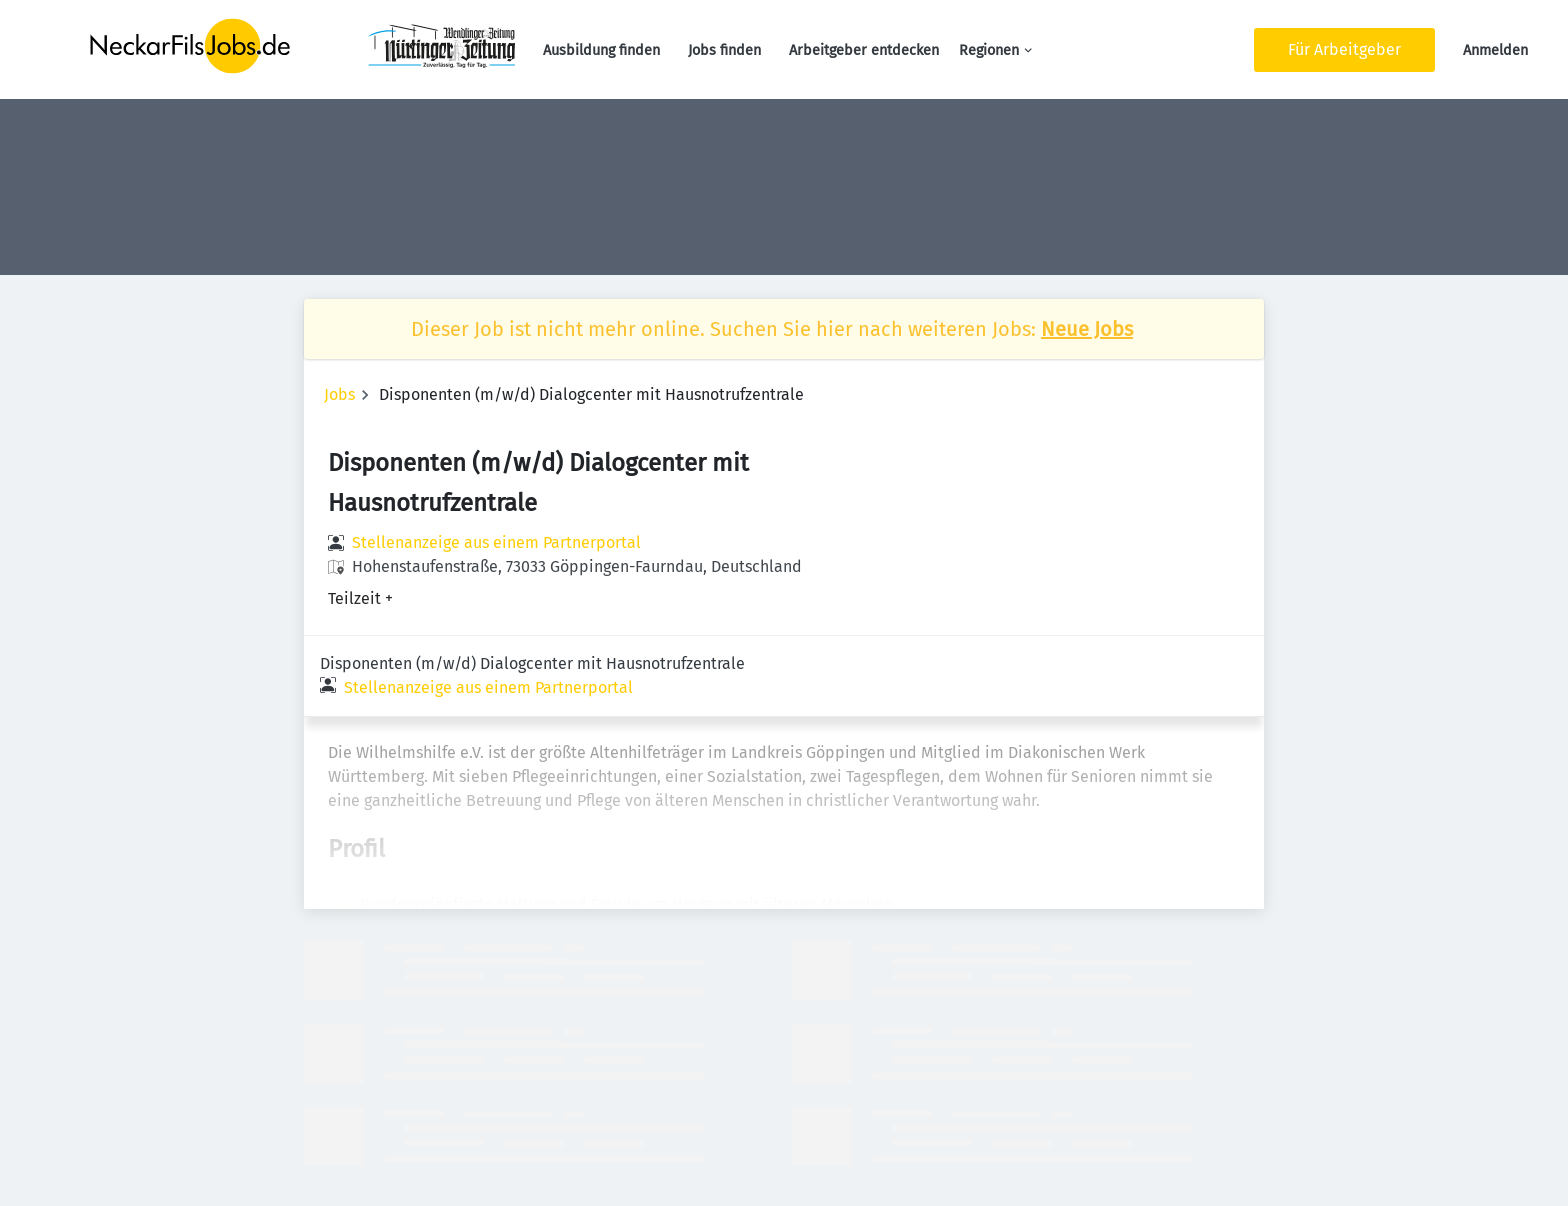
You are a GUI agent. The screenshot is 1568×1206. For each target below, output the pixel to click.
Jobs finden (724, 50)
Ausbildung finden (601, 50)
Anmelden (1495, 50)
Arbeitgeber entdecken (864, 50)
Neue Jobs (1087, 329)
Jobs (339, 394)
